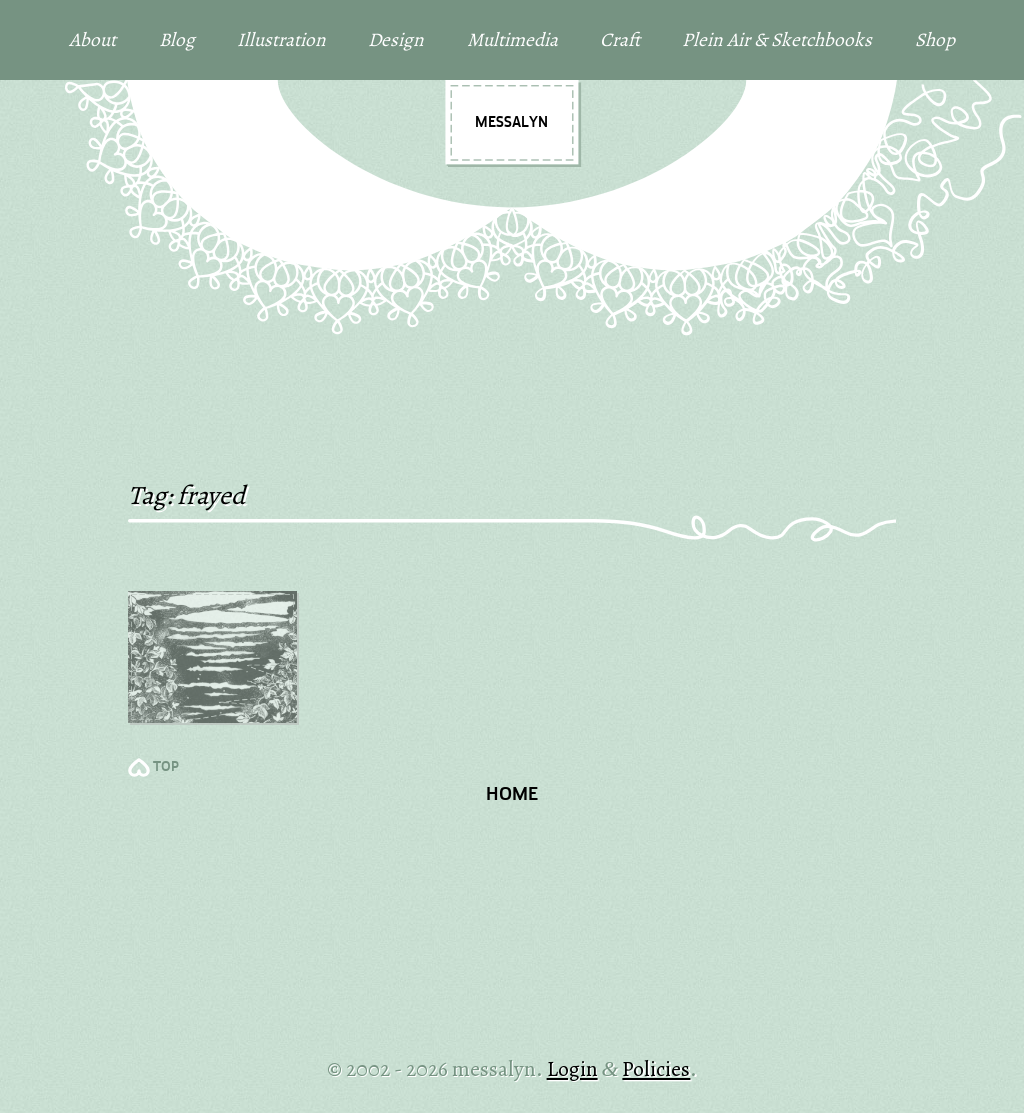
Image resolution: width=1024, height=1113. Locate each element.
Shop (935, 39)
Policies (656, 1068)
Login (572, 1068)
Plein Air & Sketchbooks (777, 39)
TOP (166, 767)
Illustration (281, 39)
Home (512, 795)
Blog (177, 39)
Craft (620, 39)
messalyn (511, 123)
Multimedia (512, 39)
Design (396, 39)
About (92, 39)
